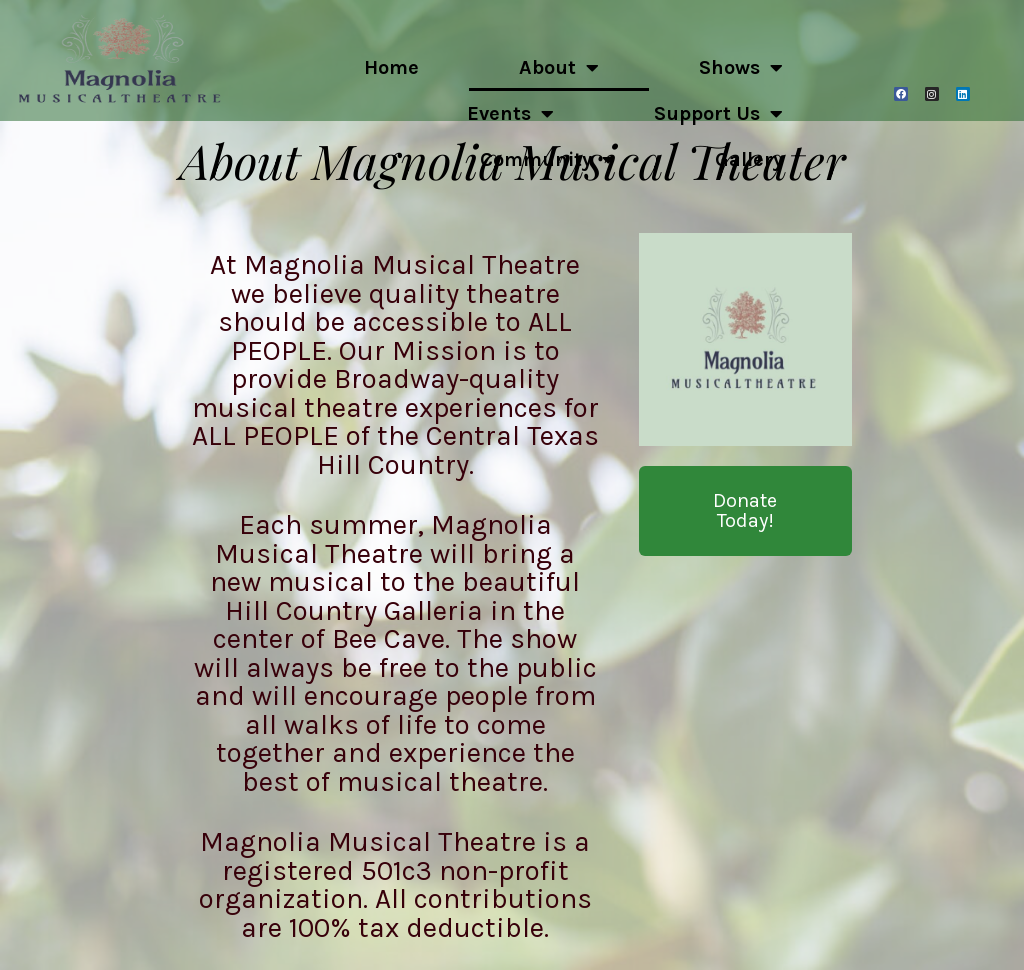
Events (510, 114)
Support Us (718, 114)
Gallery (749, 159)
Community (547, 160)
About (559, 68)
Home (391, 67)
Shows (741, 68)
